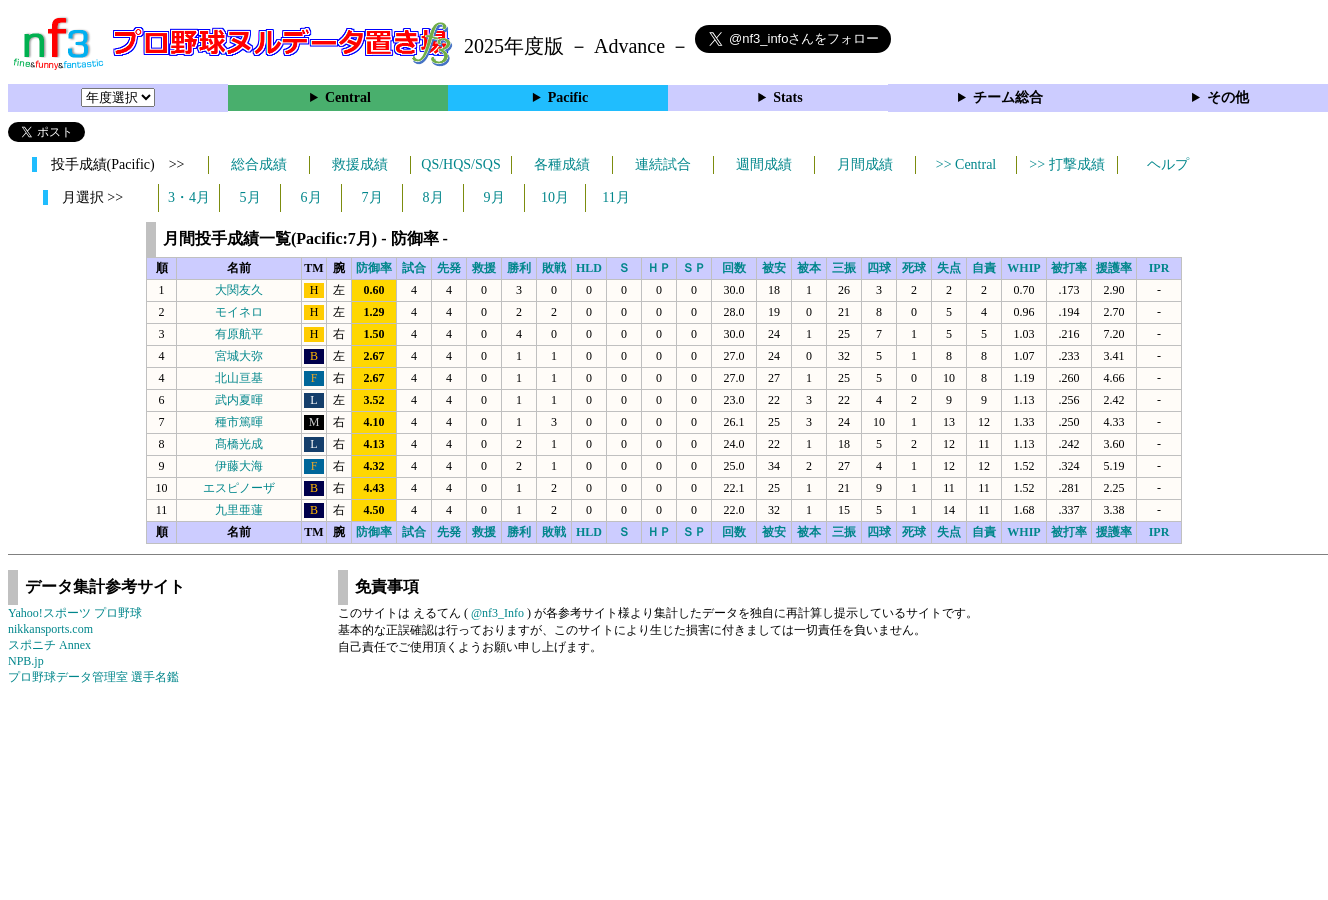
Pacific (568, 97)
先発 (449, 268)
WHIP (1023, 268)
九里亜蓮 (239, 510)
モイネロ (239, 312)
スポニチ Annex (49, 645)
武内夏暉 (239, 400)
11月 (615, 197)
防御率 (374, 268)
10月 (555, 197)
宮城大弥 (239, 356)
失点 (949, 268)
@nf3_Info (497, 613)
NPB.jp (26, 661)
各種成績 (562, 164)
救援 (484, 268)
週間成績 (764, 164)
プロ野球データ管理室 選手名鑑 (93, 677)
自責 (984, 268)
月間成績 (865, 164)
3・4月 (189, 197)
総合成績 (259, 164)
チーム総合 (1008, 97)
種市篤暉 (239, 422)
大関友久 (239, 290)
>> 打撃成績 (1066, 164)
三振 (844, 268)
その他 (1228, 97)
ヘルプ (1168, 164)
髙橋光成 (239, 444)
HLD (589, 268)
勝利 (519, 268)
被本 (809, 268)
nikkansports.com (50, 629)
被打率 (1069, 268)
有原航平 (239, 334)
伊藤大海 (239, 466)
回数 (734, 268)
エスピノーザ (239, 488)
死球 (914, 268)
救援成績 (360, 164)
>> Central (966, 164)
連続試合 (663, 164)
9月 (494, 197)
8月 (433, 197)
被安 (774, 268)
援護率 (1114, 268)
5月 (250, 197)
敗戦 (554, 268)
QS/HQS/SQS (460, 164)
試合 (414, 268)
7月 (372, 197)
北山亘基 (239, 378)
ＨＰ (659, 268)
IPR (1159, 268)
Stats (788, 97)
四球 (879, 268)
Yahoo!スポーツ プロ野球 (75, 613)
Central (348, 97)
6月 (311, 197)
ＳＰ (694, 268)
